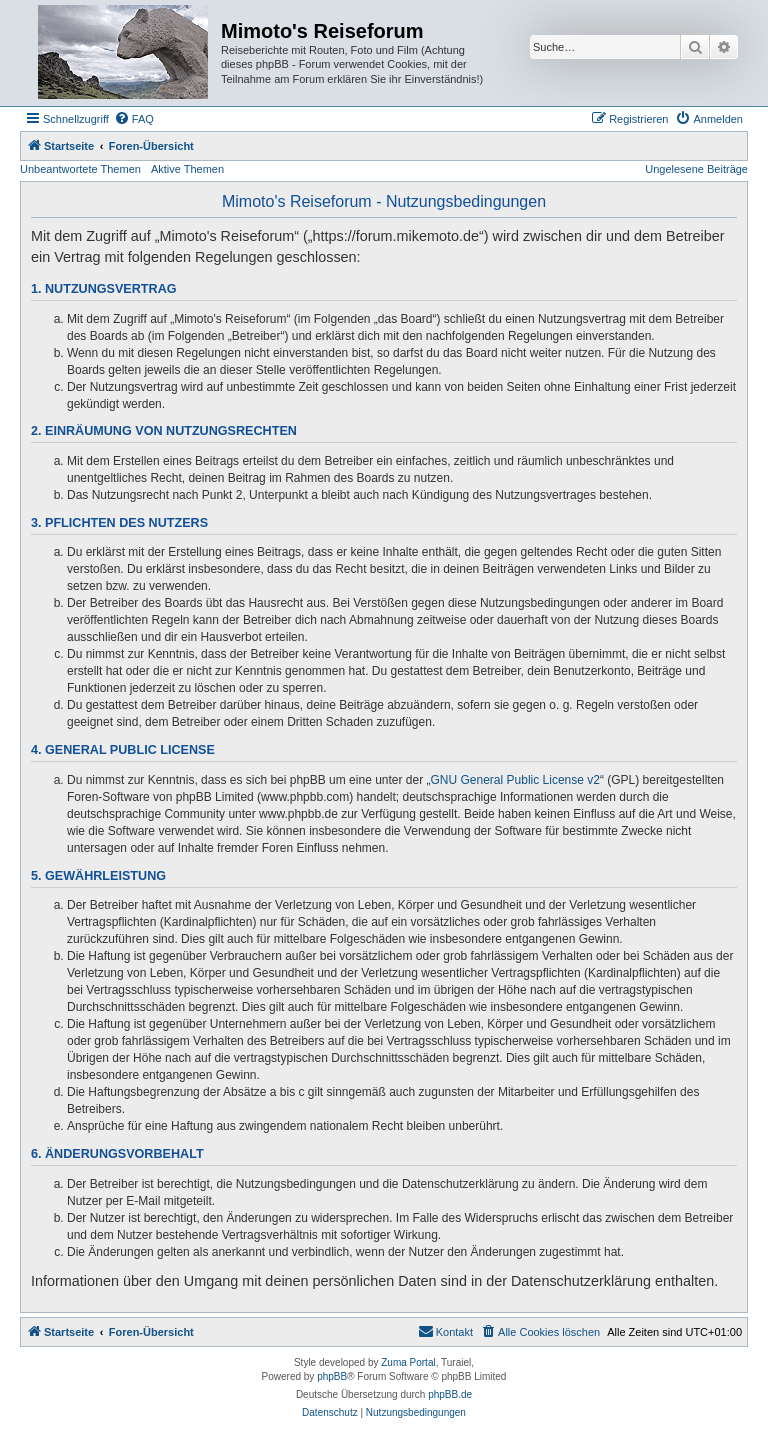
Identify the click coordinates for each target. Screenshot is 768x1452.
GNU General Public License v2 (515, 780)
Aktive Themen (187, 169)
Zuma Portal (408, 1362)
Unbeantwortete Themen (80, 169)
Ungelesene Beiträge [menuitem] (696, 169)
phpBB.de (450, 1394)
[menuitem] (134, 119)
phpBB (332, 1376)
